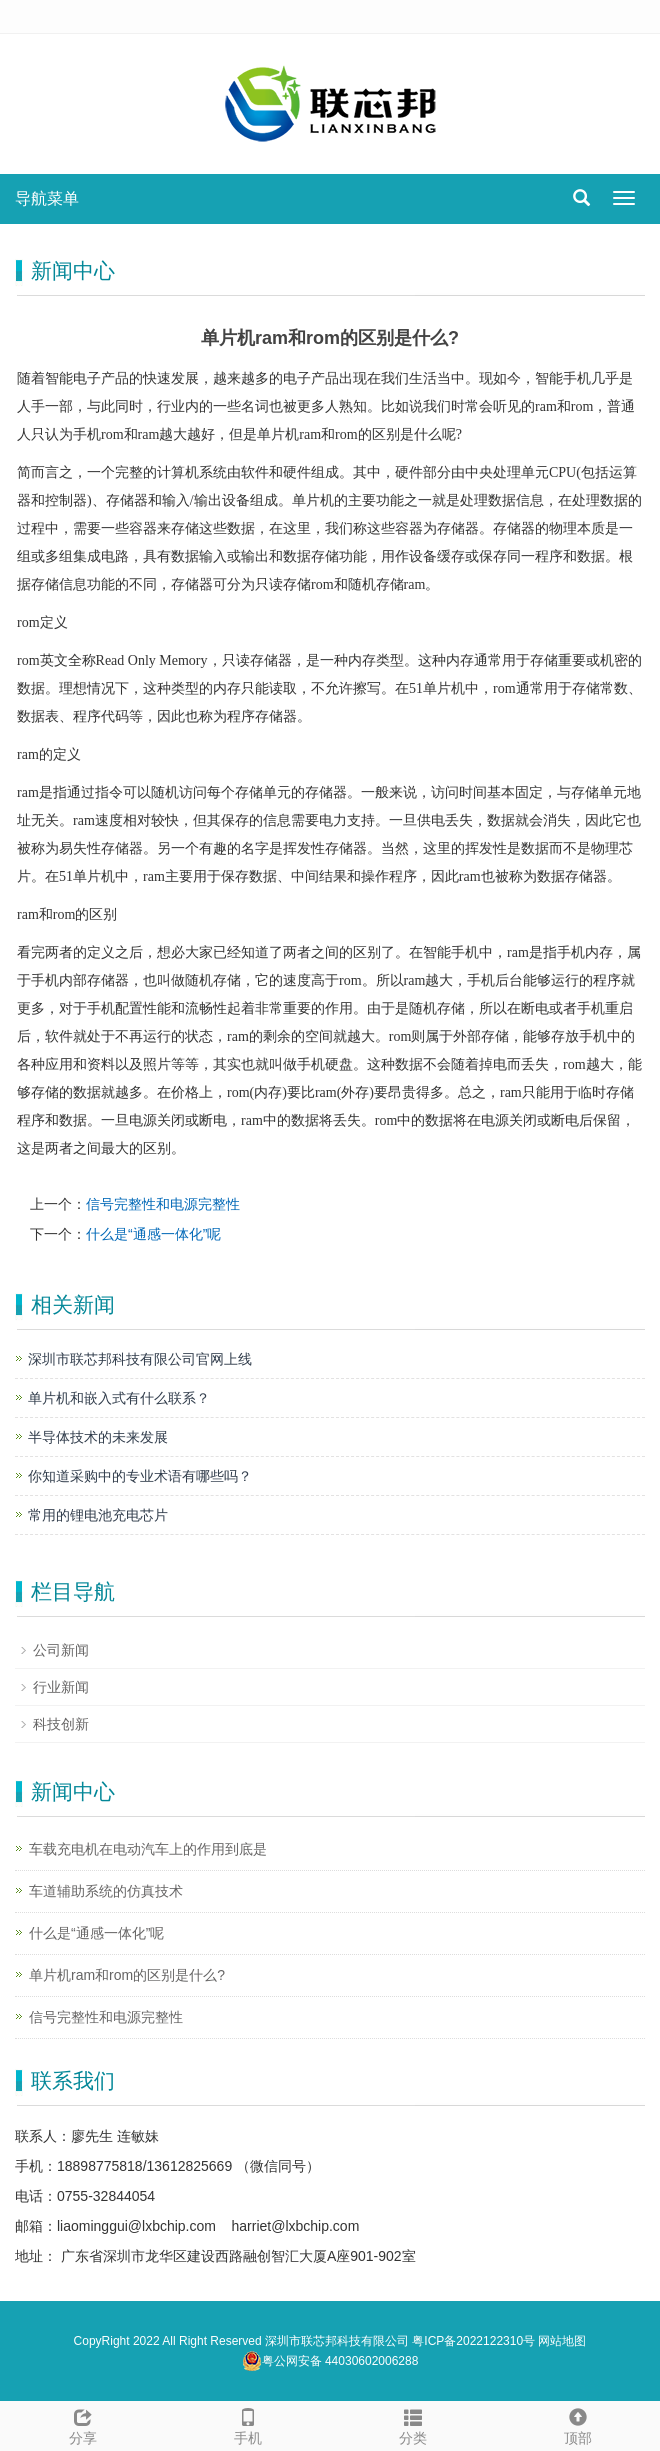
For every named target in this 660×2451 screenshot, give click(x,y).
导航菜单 (47, 198)
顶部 (577, 2424)
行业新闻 (61, 1687)
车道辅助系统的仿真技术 (106, 1891)
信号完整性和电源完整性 (163, 1204)
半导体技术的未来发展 (98, 1437)
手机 (247, 2424)
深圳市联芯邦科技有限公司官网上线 (140, 1359)
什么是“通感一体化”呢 (153, 1234)
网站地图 (562, 2341)
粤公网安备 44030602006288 (330, 2361)
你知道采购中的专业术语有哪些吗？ (140, 1476)
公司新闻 (61, 1650)
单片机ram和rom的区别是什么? (127, 1975)
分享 (82, 2424)
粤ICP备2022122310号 (473, 2341)
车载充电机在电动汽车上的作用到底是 (148, 1849)
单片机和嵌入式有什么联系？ (119, 1398)
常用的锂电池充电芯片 (98, 1515)
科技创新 (61, 1724)
